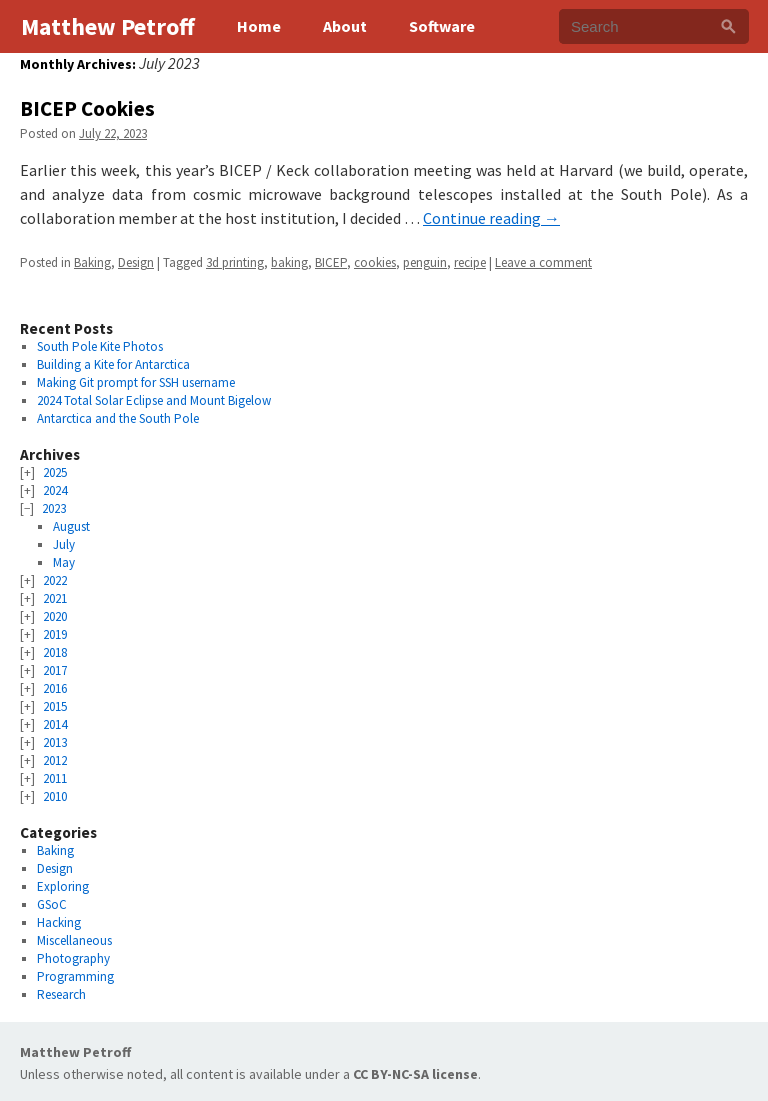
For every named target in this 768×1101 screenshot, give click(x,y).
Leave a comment (543, 262)
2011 (55, 778)
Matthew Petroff (75, 1052)
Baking (92, 262)
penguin (425, 262)
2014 (55, 724)
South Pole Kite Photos (100, 346)
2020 (55, 616)
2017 (55, 670)
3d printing (235, 262)
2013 (55, 742)
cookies (375, 262)
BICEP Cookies (87, 108)
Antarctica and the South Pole (118, 418)
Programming (75, 976)
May (64, 562)
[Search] (728, 26)
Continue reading (491, 218)
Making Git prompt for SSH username (136, 382)
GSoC (52, 904)
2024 (55, 490)
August (71, 526)
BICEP (331, 262)
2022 (55, 580)
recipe (470, 262)
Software (442, 26)
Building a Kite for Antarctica (113, 364)
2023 (54, 508)
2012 (55, 760)
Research (61, 994)
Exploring (63, 886)
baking (289, 262)
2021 (55, 598)
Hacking (59, 922)
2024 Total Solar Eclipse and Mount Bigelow (154, 400)
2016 (55, 688)
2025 (55, 472)
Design (136, 262)
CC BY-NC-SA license (415, 1074)
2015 (55, 706)
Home (259, 26)
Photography (73, 958)
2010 (55, 796)
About (345, 26)
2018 (55, 652)
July (64, 544)
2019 (55, 634)
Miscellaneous (74, 940)
